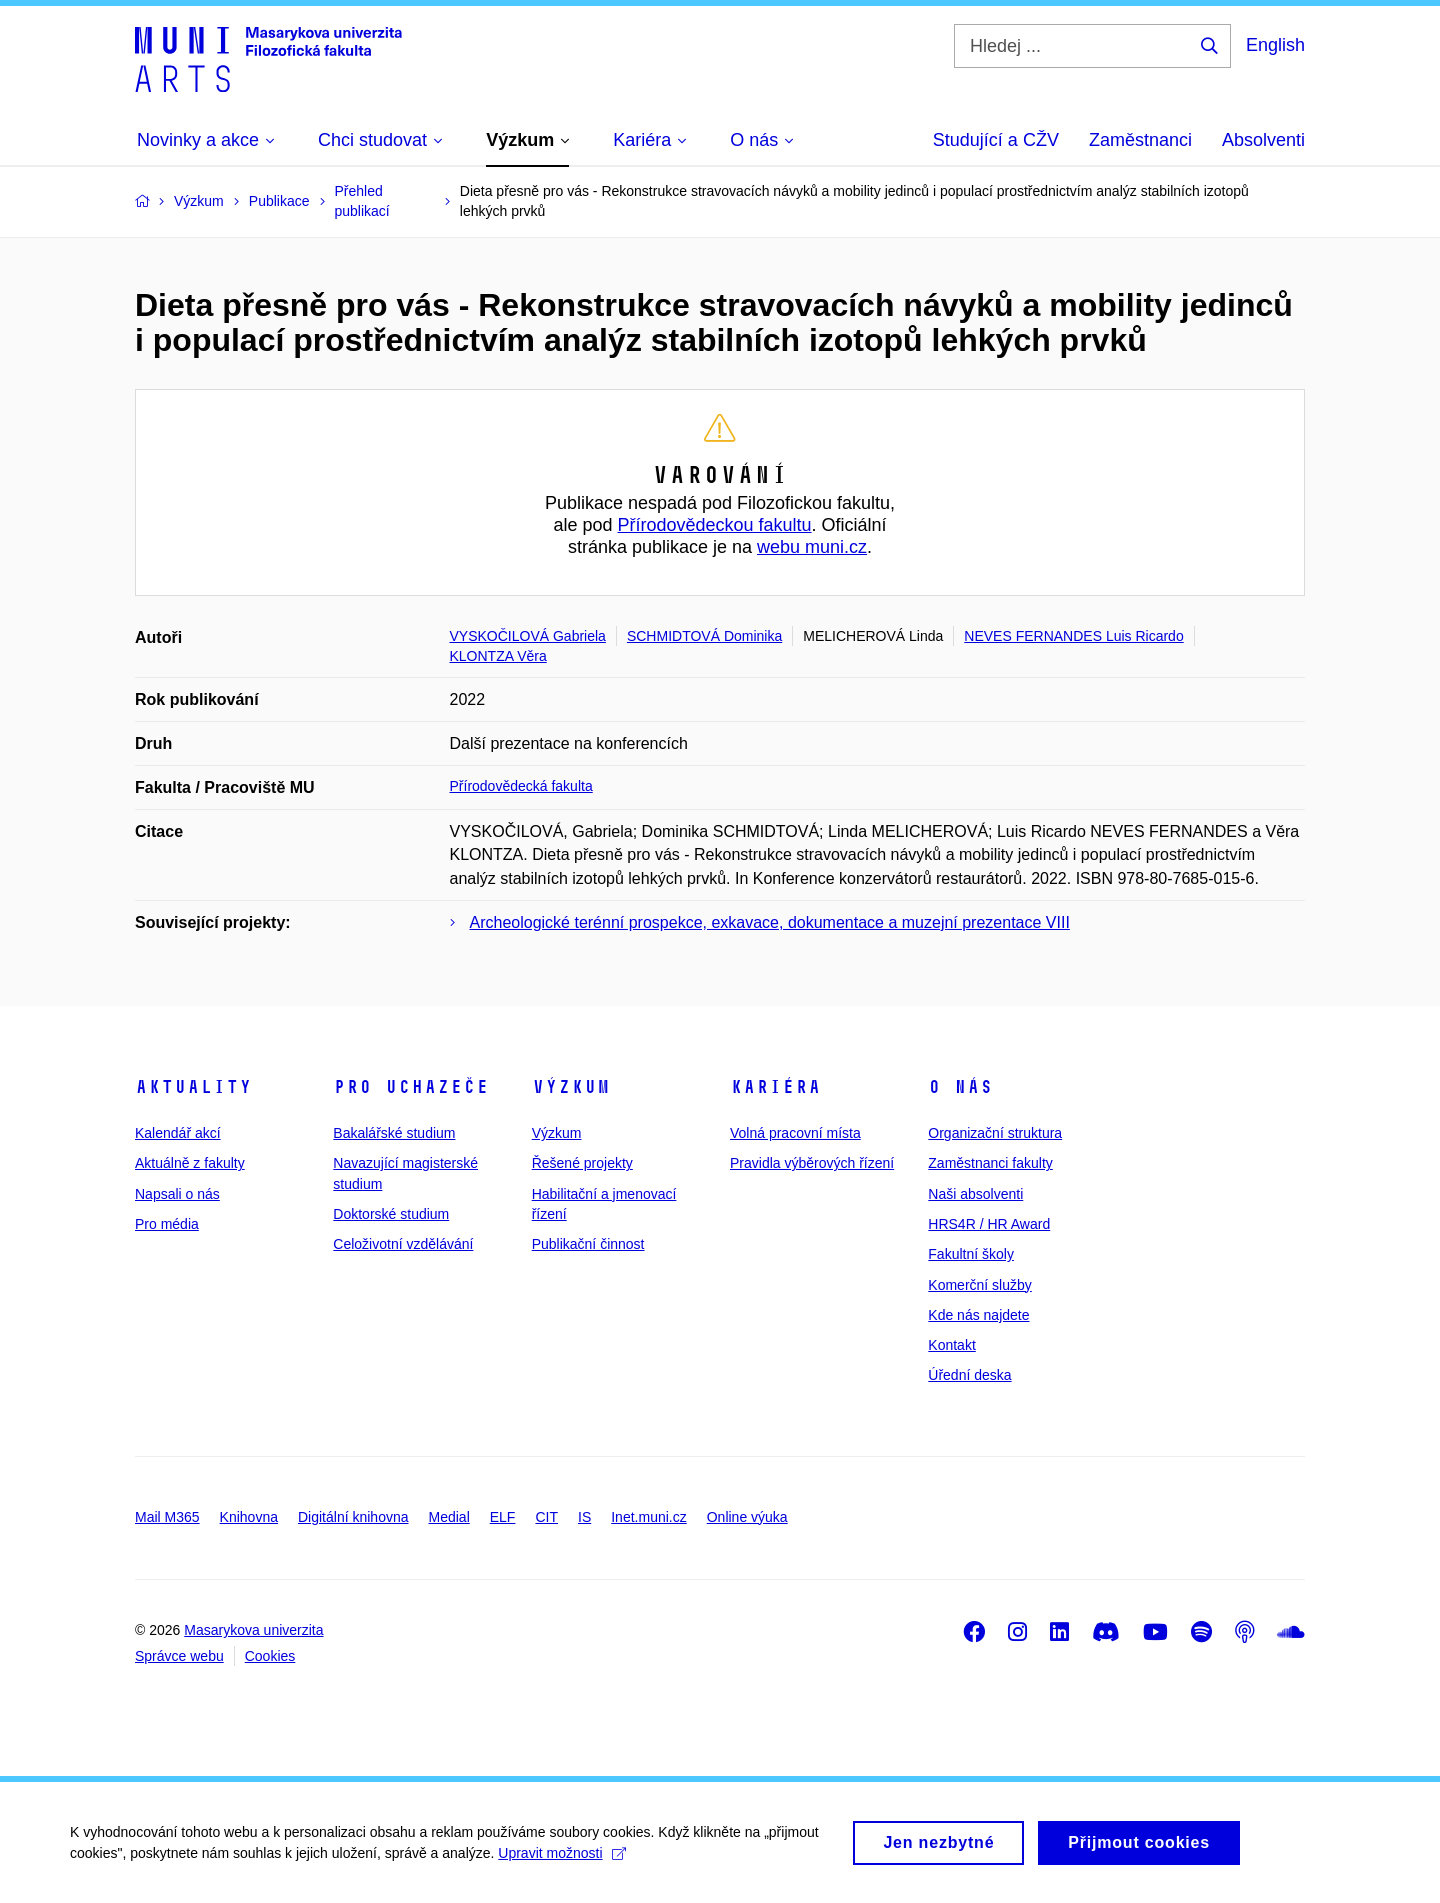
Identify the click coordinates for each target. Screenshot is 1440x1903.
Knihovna (249, 1517)
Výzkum (571, 1087)
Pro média (167, 1224)
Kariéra (775, 1087)
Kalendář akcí (178, 1133)
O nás (960, 1087)
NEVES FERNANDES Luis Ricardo (1073, 636)
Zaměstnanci (1140, 140)
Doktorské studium (391, 1214)
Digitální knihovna (353, 1517)
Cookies (270, 1656)
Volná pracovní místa (795, 1133)
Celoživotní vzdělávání (403, 1244)
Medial (449, 1517)
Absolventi (1263, 140)
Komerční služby (979, 1285)
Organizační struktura (995, 1133)
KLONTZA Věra (498, 656)
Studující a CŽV (996, 140)
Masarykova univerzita (253, 1630)
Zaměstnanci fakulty (990, 1163)
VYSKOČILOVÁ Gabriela (528, 636)
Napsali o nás (177, 1194)
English (1275, 45)
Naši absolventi (975, 1194)
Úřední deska (969, 1375)
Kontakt (951, 1345)
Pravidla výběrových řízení (812, 1163)
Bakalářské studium (394, 1133)
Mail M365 (167, 1517)
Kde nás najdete (978, 1315)
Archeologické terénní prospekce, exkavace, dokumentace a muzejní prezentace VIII (770, 922)
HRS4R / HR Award (989, 1224)
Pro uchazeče (411, 1087)
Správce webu (179, 1656)
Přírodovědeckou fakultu (714, 525)
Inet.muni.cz (648, 1517)
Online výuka (747, 1517)
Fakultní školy (971, 1254)
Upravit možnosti (561, 1861)
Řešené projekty (582, 1163)
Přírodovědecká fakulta (521, 786)
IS (584, 1517)
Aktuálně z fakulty (190, 1163)
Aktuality (193, 1087)
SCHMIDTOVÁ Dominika (704, 636)
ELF (503, 1517)
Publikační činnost (588, 1244)
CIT (546, 1517)
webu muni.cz (812, 547)
